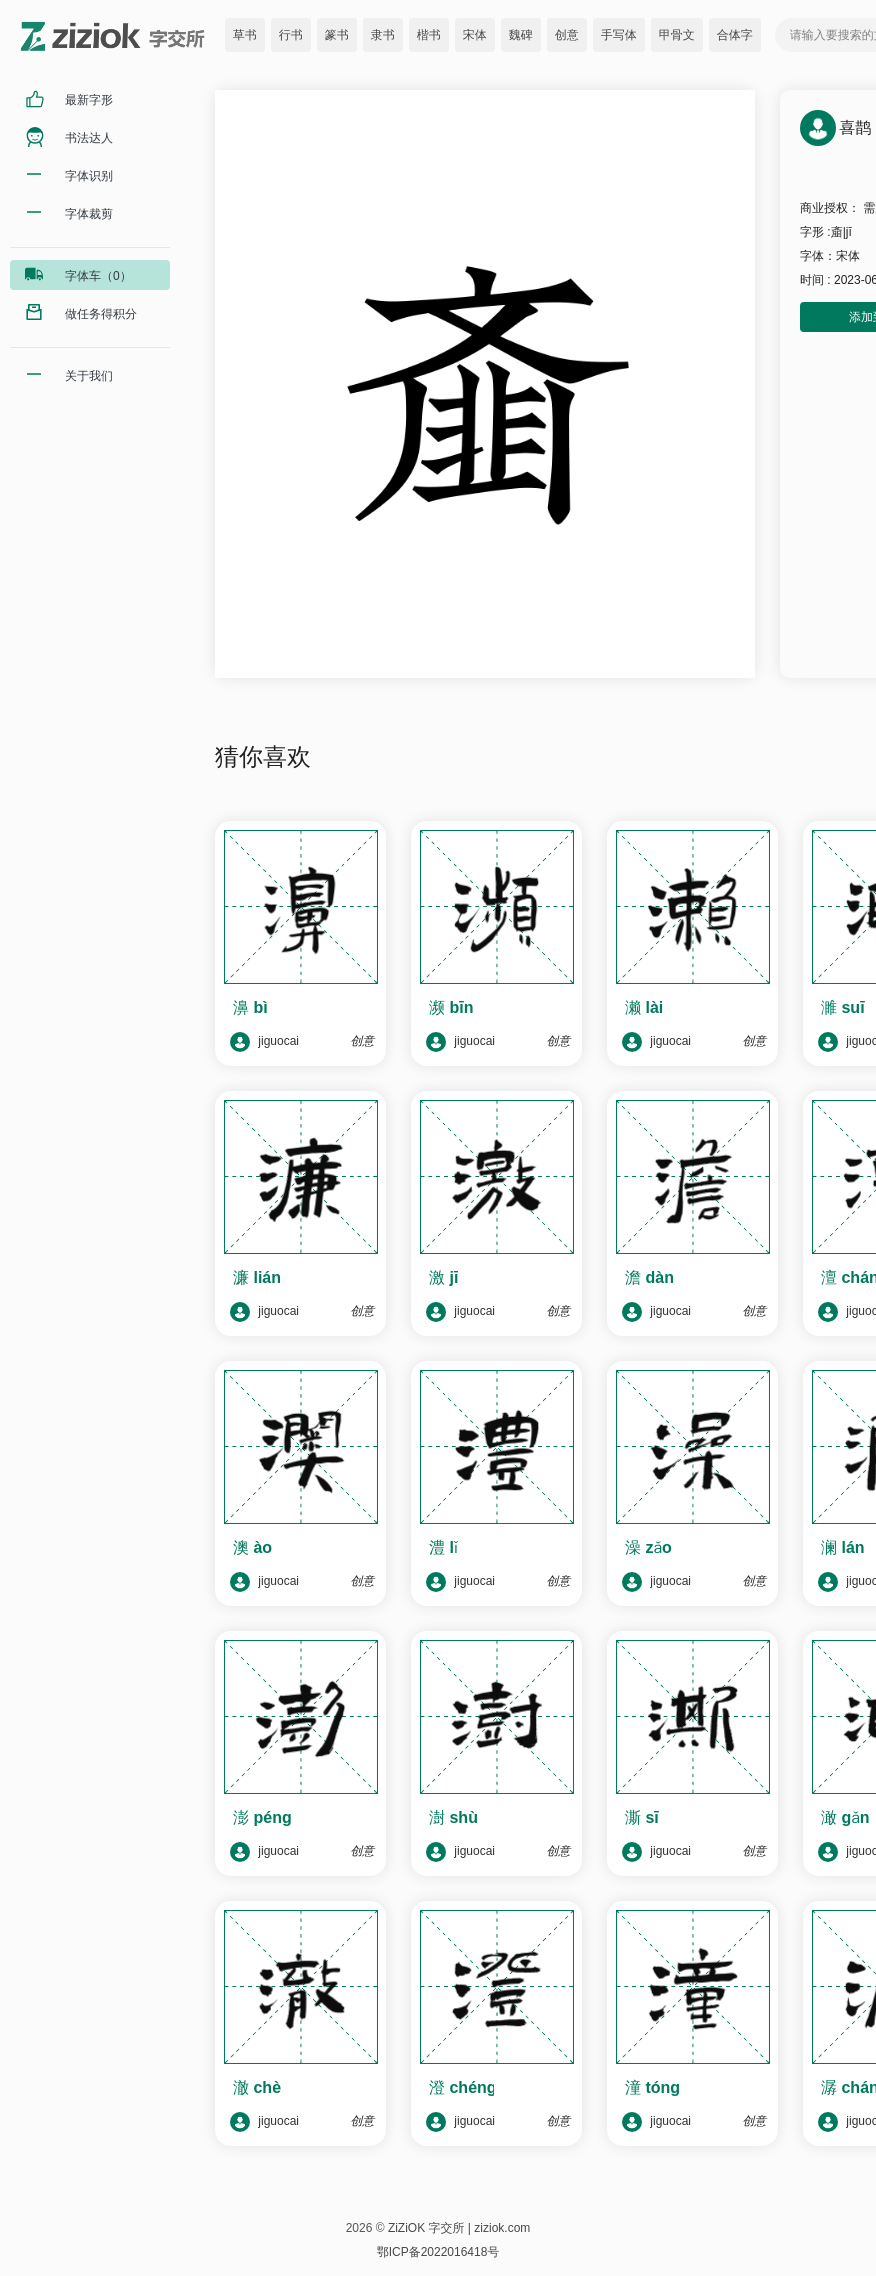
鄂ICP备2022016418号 (438, 2252)
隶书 (383, 35)
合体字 (735, 35)
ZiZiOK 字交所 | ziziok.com (459, 2228)
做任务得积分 (101, 314)
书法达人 (89, 138)
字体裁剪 (89, 214)
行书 (291, 35)
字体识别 (89, 176)
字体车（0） (98, 276)
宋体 (475, 35)
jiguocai (264, 1042)
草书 (245, 35)
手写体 (619, 35)
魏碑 (521, 35)
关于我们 (89, 376)
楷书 (429, 35)
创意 (567, 35)
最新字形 (89, 100)
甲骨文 (677, 35)
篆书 (337, 35)
